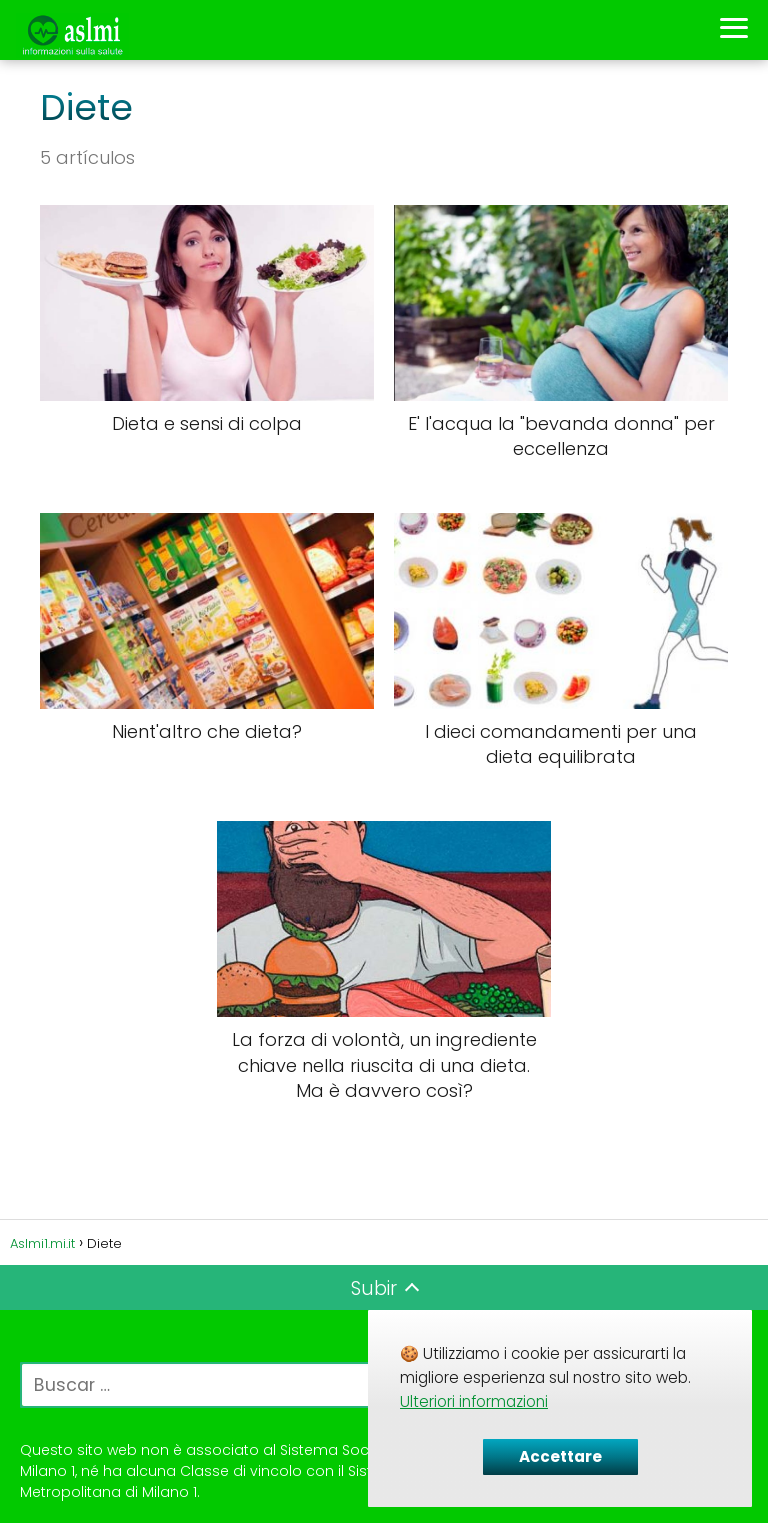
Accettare (560, 1456)
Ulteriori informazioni (474, 1401)
